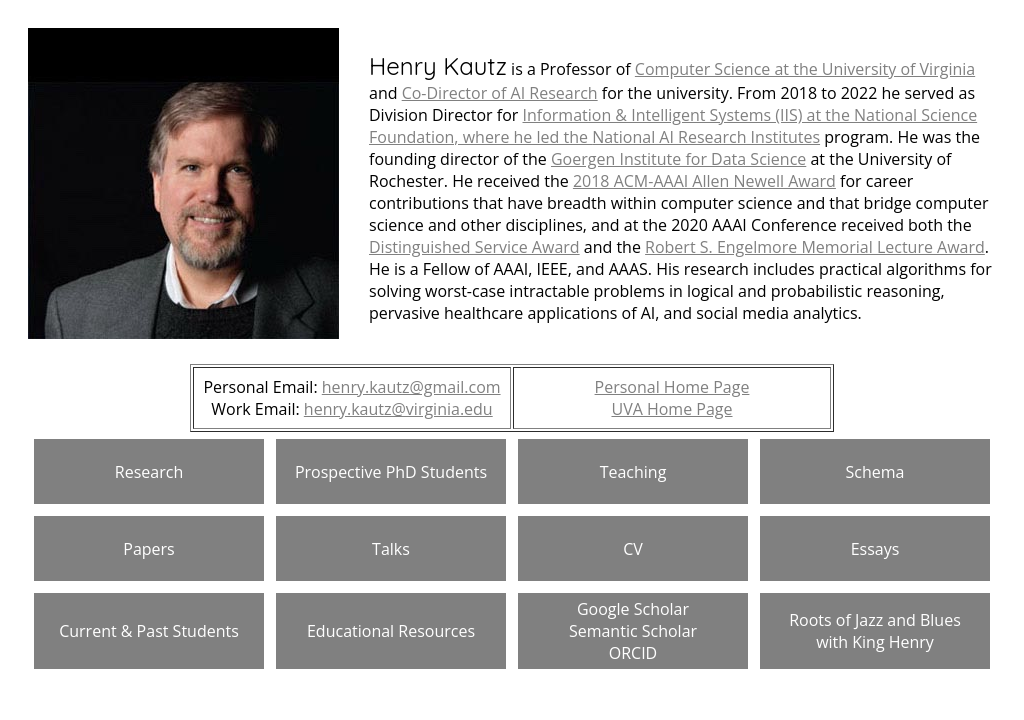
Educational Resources (391, 631)
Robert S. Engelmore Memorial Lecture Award (815, 247)
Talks (391, 549)
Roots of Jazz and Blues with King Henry (875, 631)
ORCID (633, 653)
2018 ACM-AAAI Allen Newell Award (704, 181)
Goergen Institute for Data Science (678, 159)
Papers (148, 549)
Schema (875, 472)
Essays (875, 549)
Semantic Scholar (633, 631)
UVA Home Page (671, 409)
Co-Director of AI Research (500, 93)
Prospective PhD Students (391, 472)
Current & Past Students (149, 631)
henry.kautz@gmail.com (411, 387)
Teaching (633, 472)
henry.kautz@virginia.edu (398, 409)
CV (633, 549)
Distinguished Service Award (474, 247)
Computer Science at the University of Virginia (805, 69)
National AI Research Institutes (706, 137)
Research (149, 472)
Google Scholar (633, 609)
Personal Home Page (672, 387)
